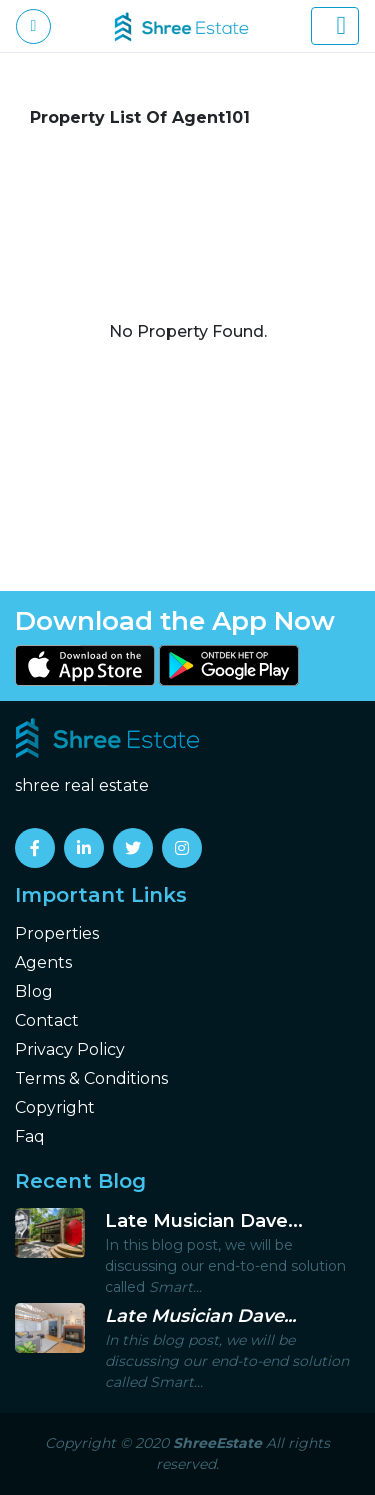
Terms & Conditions (91, 1078)
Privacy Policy (70, 1049)
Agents (43, 962)
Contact (47, 1020)
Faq (30, 1136)
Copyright (55, 1107)
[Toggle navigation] (335, 26)
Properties (57, 933)
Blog (34, 991)
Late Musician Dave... (204, 1221)
